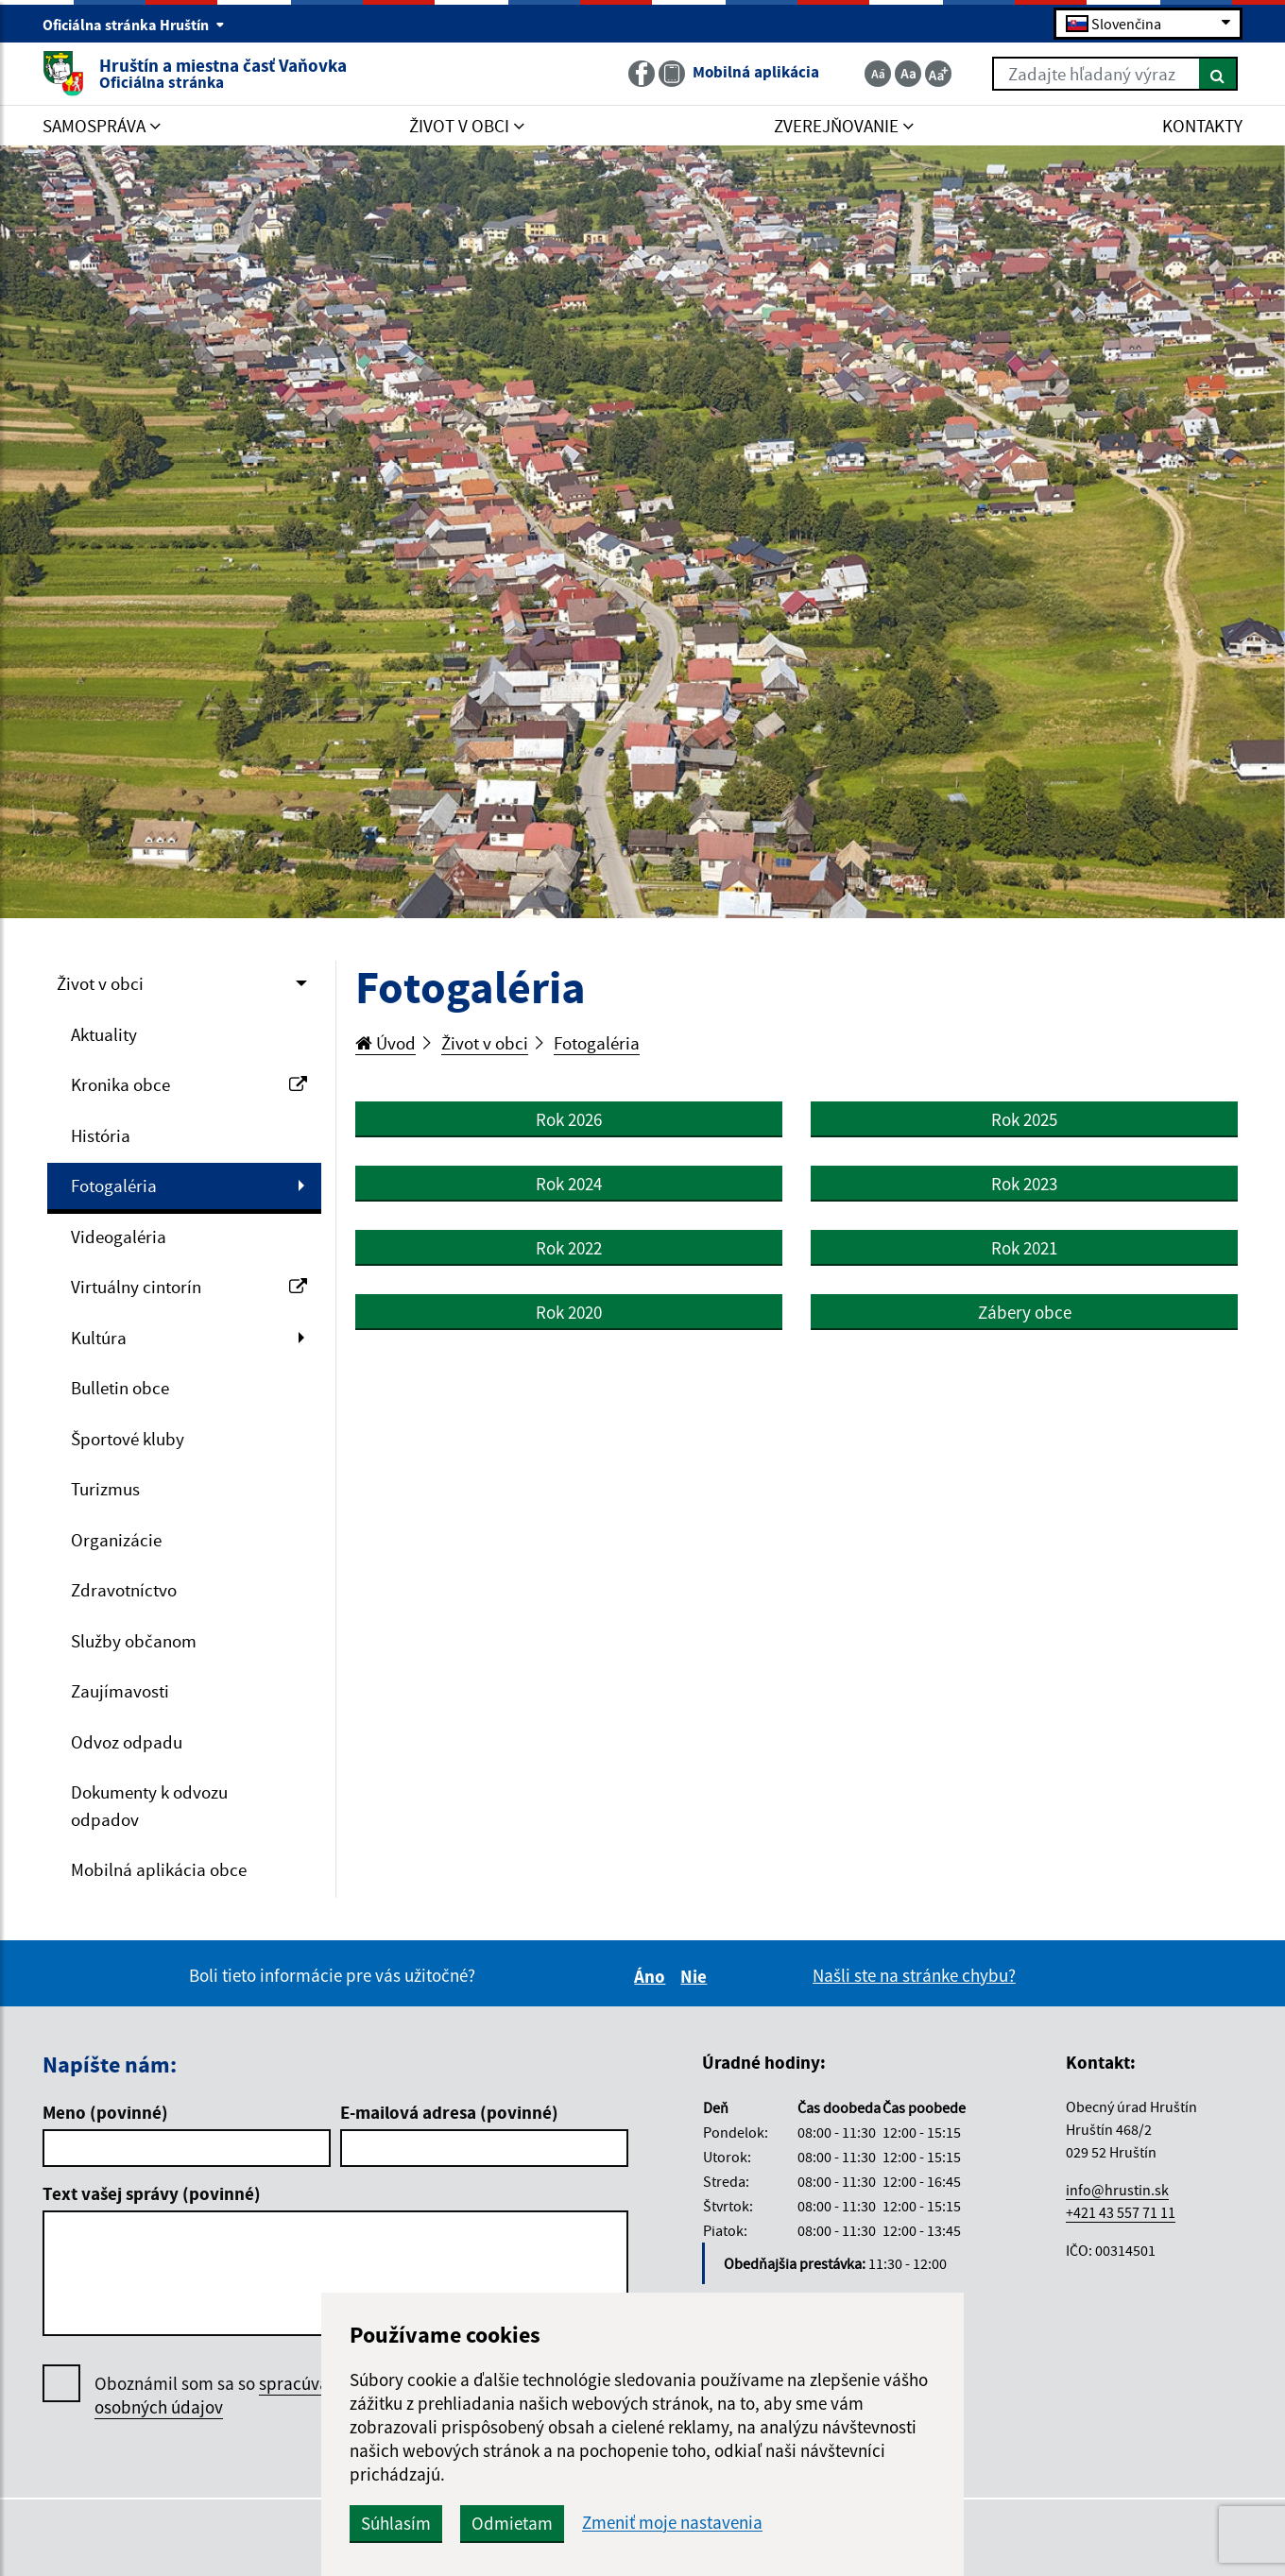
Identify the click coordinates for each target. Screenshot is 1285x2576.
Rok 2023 (1024, 1183)
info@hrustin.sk (1117, 2189)
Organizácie (116, 1539)
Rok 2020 (569, 1312)
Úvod (385, 1043)
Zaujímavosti (120, 1691)
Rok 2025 (1024, 1119)
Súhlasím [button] (396, 2523)
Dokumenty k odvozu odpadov (149, 1806)
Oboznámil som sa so (226, 2395)
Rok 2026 (569, 1119)
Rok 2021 (1024, 1248)
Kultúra (99, 1337)
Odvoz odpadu (126, 1742)
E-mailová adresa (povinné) (449, 2112)
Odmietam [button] (512, 2523)
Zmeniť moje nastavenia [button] (672, 2523)
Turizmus (105, 1488)
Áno (652, 1976)
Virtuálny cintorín (189, 1286)
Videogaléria (118, 1236)
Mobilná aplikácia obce (159, 1869)
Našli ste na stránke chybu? (914, 1975)
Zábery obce (1024, 1312)
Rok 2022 (569, 1248)
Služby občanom (134, 1640)
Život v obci (100, 983)
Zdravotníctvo (124, 1589)
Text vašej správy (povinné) (152, 2193)
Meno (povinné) (105, 2112)
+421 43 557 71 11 (1120, 2212)
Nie (696, 1976)
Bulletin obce (120, 1387)
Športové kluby (127, 1438)
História (100, 1135)
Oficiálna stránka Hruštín (134, 24)
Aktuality (104, 1034)
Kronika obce (189, 1084)
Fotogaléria (114, 1185)
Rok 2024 (569, 1183)
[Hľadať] (1218, 74)
